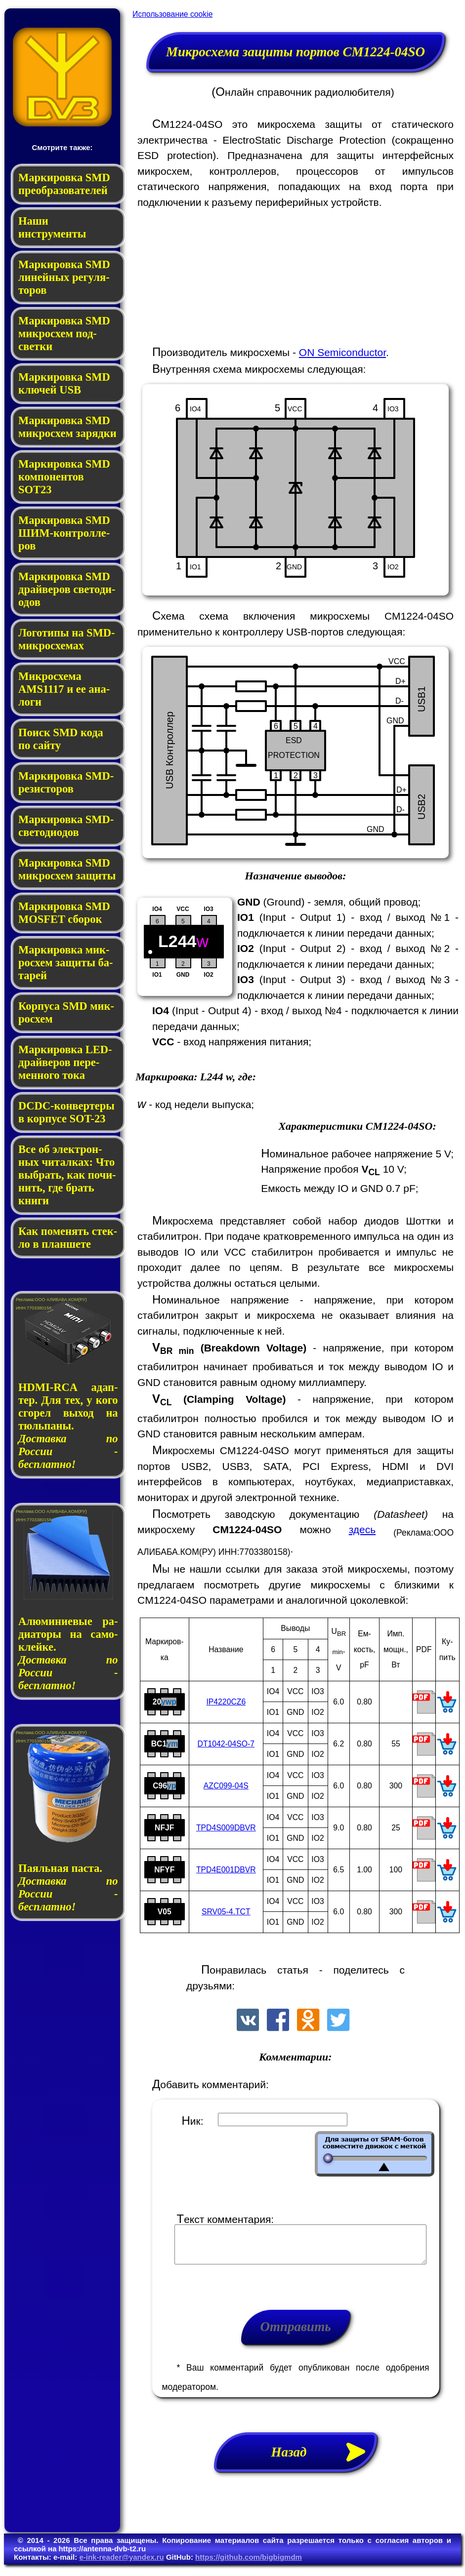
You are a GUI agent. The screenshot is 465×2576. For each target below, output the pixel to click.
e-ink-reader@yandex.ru (121, 2564)
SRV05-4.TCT (226, 1911)
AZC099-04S (226, 1786)
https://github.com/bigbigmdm (248, 2564)
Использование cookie (172, 14)
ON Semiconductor (342, 352)
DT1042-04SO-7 (226, 1744)
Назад (324, 2459)
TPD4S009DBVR (226, 1827)
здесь (362, 1529)
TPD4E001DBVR (226, 1869)
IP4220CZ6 (226, 1702)
